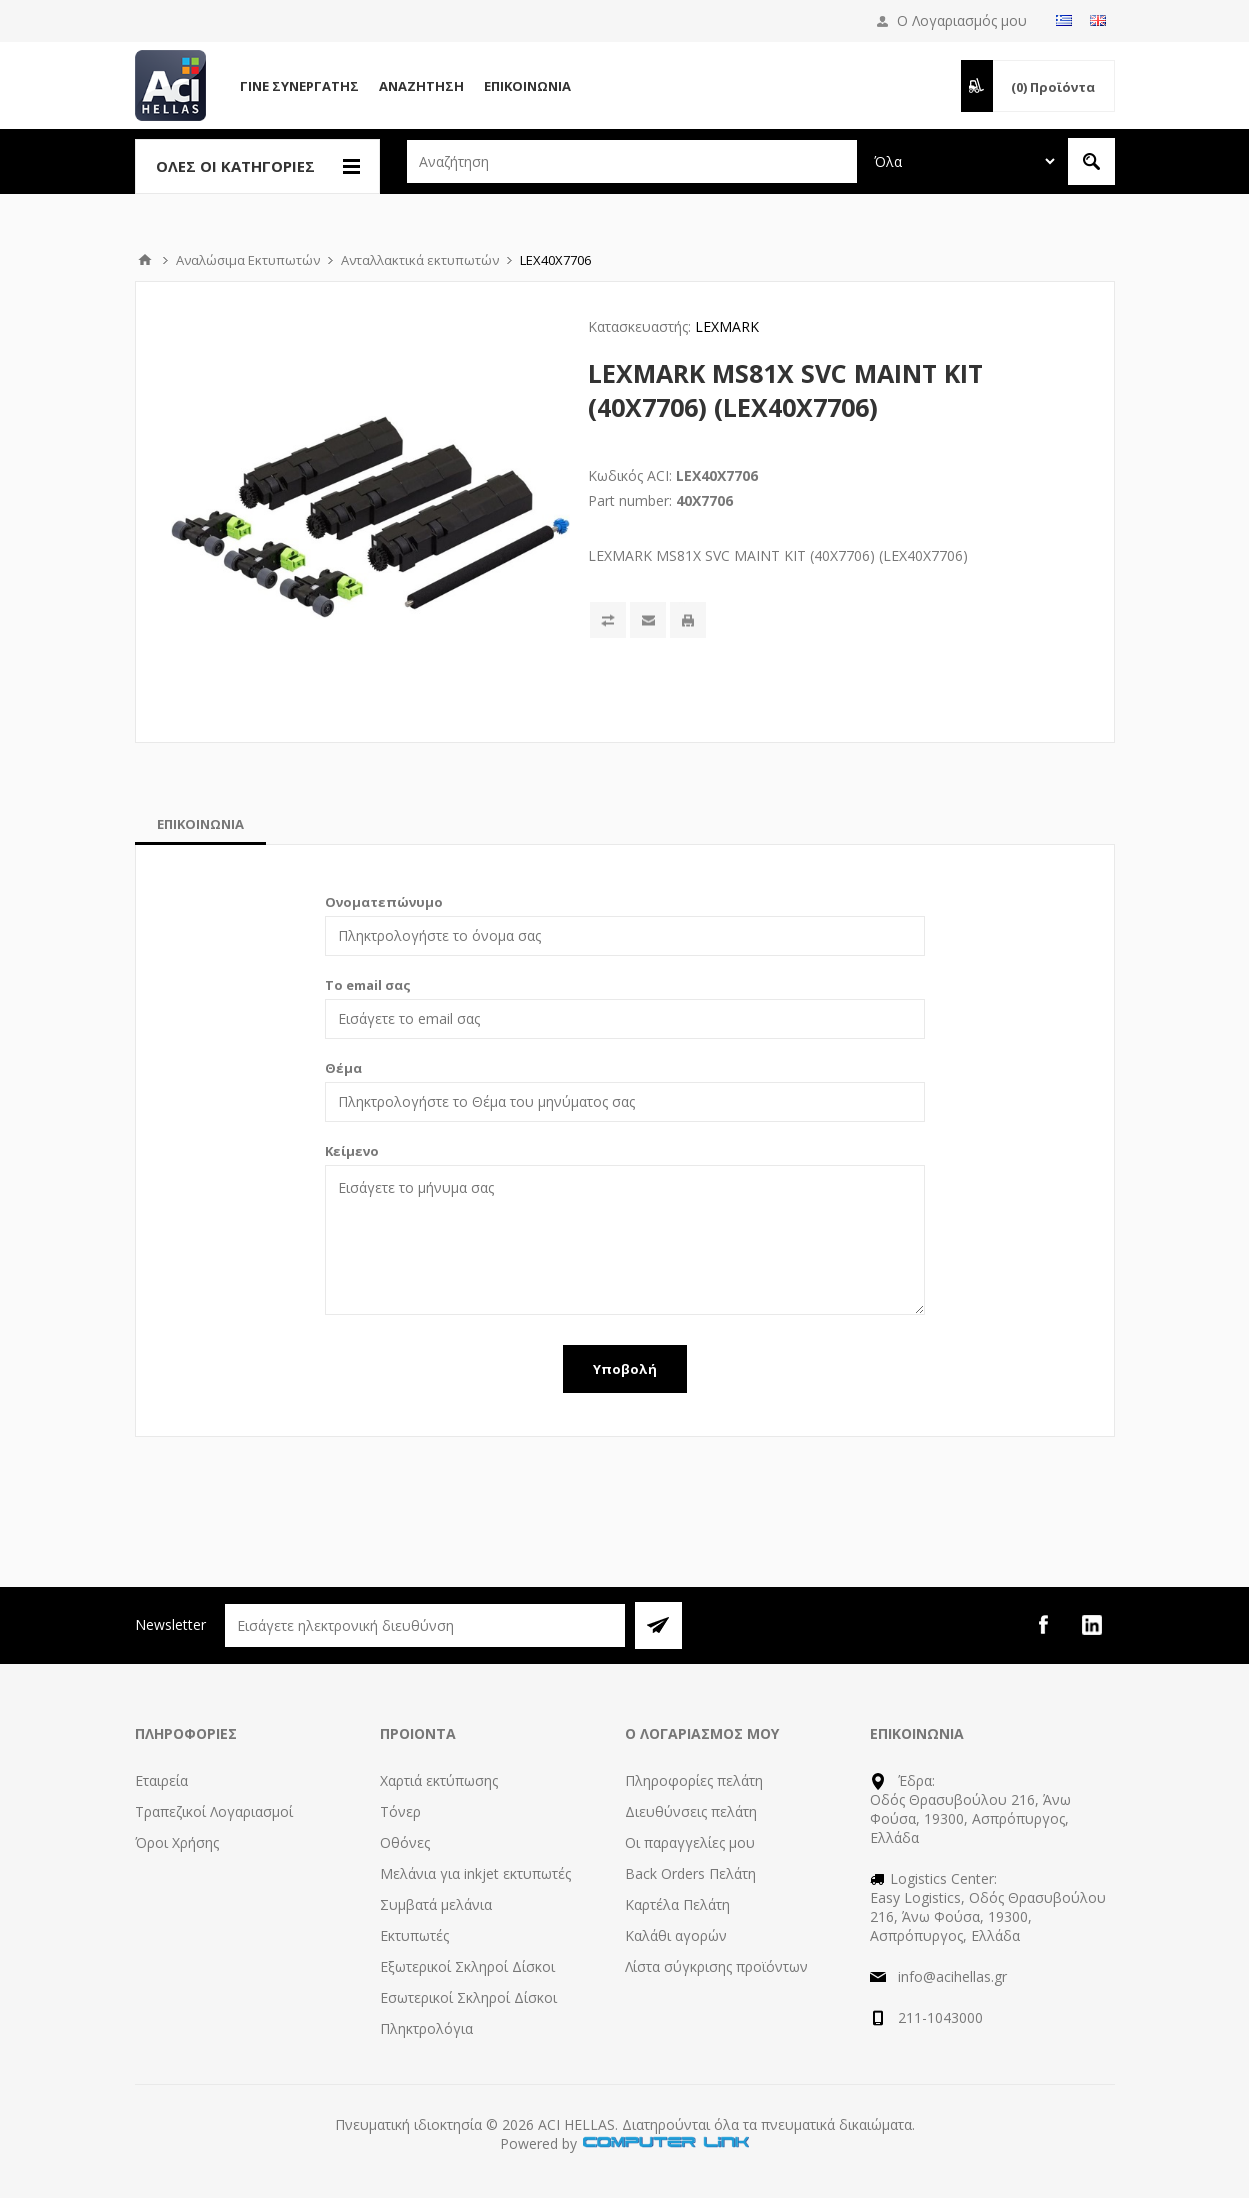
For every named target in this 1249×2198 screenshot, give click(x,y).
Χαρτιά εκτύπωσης (439, 1780)
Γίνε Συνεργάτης (299, 86)
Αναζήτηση (421, 86)
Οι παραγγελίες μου (690, 1842)
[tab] (200, 824)
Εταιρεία (161, 1780)
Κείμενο (352, 1151)
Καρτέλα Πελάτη (677, 1904)
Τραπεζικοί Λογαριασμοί (214, 1811)
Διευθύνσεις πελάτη (691, 1811)
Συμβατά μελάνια (436, 1904)
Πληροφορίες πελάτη (694, 1780)
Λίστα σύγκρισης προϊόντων (716, 1966)
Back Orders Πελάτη (690, 1873)
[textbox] (632, 161)
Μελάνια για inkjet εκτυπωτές (475, 1873)
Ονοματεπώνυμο (384, 902)
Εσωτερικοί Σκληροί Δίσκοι (468, 1997)
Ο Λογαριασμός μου (962, 20)
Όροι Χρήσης (177, 1842)
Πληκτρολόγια (426, 2028)
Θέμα (343, 1068)
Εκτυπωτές (414, 1935)
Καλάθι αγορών (676, 1935)
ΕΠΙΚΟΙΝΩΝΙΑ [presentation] (200, 824)
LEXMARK (727, 326)
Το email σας (368, 985)
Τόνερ (400, 1811)
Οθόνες (405, 1842)
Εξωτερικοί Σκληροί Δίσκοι (467, 1966)
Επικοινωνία (527, 86)
